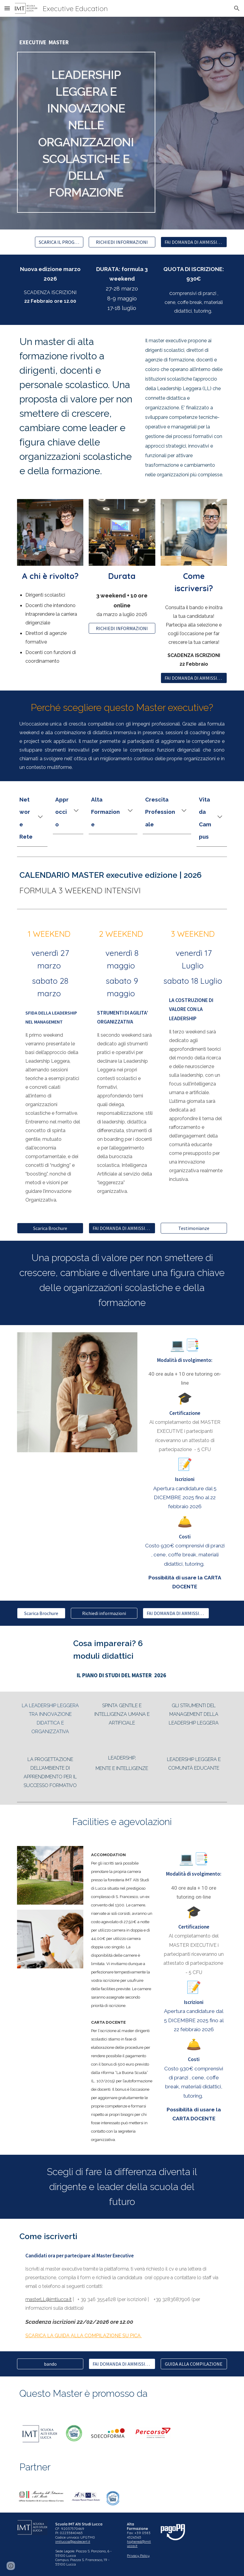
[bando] (50, 2364)
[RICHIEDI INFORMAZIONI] (122, 242)
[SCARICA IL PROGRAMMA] (59, 242)
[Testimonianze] (194, 1228)
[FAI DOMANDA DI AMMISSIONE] (194, 242)
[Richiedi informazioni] (104, 1613)
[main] (86, 43)
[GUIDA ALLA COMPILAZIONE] (194, 2364)
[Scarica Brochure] (50, 1228)
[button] (7, 8)
